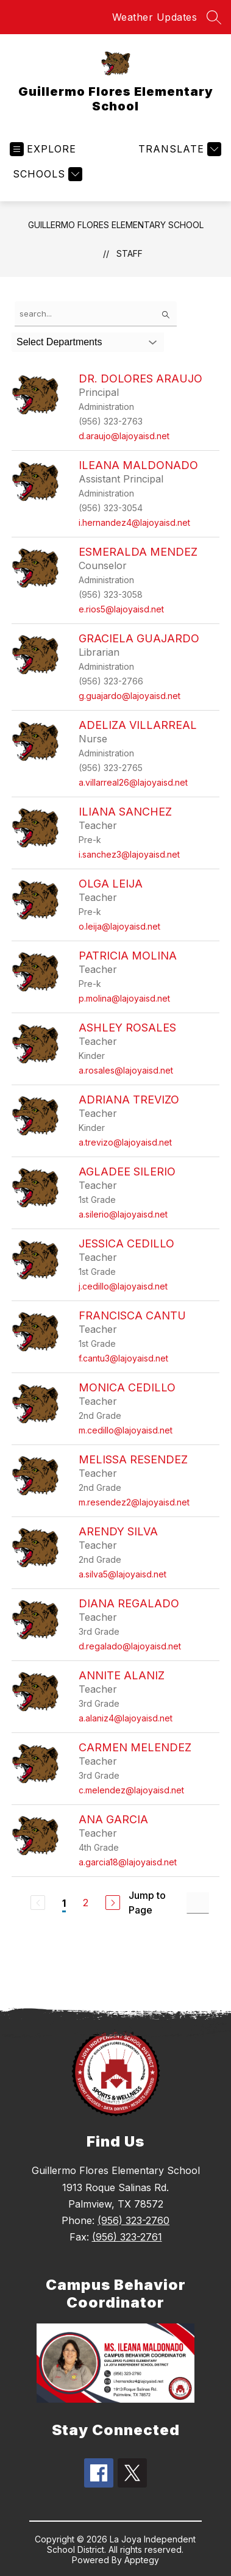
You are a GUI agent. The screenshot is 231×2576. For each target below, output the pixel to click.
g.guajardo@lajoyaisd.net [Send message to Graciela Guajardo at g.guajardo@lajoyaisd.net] (129, 696)
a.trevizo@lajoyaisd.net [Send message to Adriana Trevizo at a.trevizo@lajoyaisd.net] (125, 1142)
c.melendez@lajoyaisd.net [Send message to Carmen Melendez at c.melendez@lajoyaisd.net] (131, 1790)
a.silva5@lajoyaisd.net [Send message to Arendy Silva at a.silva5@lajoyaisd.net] (122, 1574)
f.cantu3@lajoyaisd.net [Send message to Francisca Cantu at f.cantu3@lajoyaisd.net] (123, 1358)
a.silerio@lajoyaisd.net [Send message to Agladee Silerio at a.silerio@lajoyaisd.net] (123, 1214)
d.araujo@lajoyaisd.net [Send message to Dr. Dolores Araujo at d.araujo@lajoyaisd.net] (124, 436)
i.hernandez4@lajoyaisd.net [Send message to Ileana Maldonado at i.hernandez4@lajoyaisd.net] (134, 522)
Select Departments (59, 342)
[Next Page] (112, 1902)
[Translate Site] (178, 149)
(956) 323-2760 (133, 2220)
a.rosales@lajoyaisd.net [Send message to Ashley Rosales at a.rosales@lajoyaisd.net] (126, 1070)
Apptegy (141, 2560)
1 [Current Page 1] (64, 1903)
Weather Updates (154, 17)
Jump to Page (147, 1902)
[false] (96, 313)
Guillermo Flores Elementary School (116, 225)
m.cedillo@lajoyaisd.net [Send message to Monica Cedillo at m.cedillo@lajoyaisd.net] (125, 1430)
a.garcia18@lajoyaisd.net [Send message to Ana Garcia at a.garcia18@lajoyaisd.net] (128, 1862)
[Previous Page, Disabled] (37, 1902)
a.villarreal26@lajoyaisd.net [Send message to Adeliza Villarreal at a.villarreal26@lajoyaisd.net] (133, 782)
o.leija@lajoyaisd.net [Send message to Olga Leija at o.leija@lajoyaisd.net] (119, 926)
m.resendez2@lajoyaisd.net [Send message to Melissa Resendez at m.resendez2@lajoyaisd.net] (134, 1502)
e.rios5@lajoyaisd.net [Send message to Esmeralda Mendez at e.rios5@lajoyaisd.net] (121, 609)
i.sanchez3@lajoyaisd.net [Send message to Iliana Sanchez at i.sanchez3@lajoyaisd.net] (129, 854)
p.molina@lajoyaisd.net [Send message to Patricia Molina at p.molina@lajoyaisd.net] (124, 998)
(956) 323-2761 (127, 2237)
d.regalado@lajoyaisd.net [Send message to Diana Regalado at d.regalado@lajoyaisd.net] (130, 1646)
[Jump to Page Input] (198, 1903)
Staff (129, 253)
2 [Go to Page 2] (85, 1902)
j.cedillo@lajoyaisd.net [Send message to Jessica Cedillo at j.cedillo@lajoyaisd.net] (123, 1286)
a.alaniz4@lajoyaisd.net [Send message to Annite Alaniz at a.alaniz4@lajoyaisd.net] (125, 1718)
